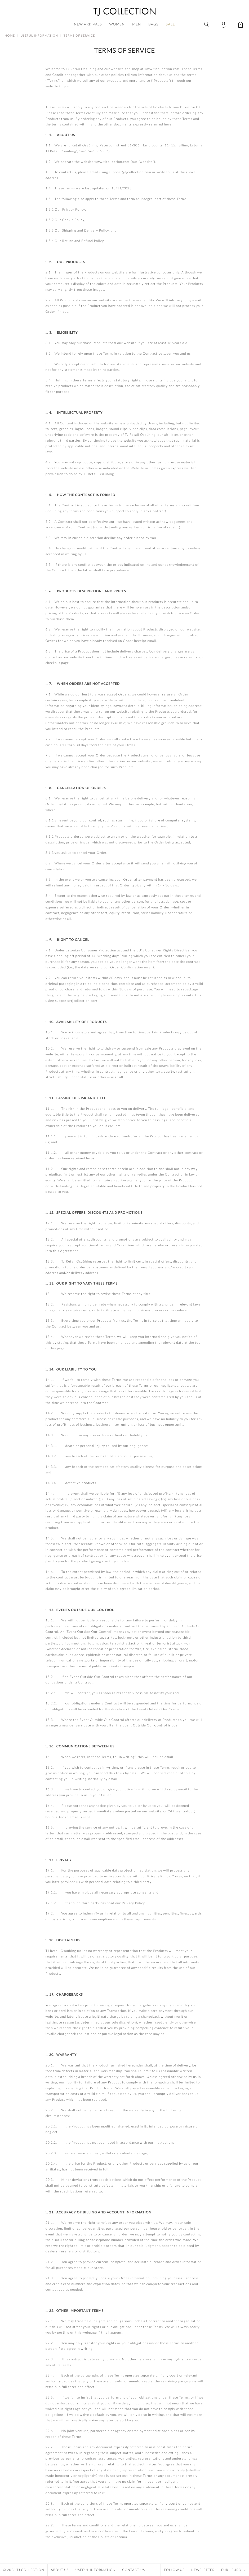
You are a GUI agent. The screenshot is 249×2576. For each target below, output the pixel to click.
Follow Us (174, 2570)
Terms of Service (79, 35)
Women (117, 24)
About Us (60, 2570)
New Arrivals (88, 24)
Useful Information (39, 35)
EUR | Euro (233, 2570)
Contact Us (133, 2570)
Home (10, 35)
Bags (153, 24)
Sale (170, 24)
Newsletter (203, 2570)
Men (136, 24)
